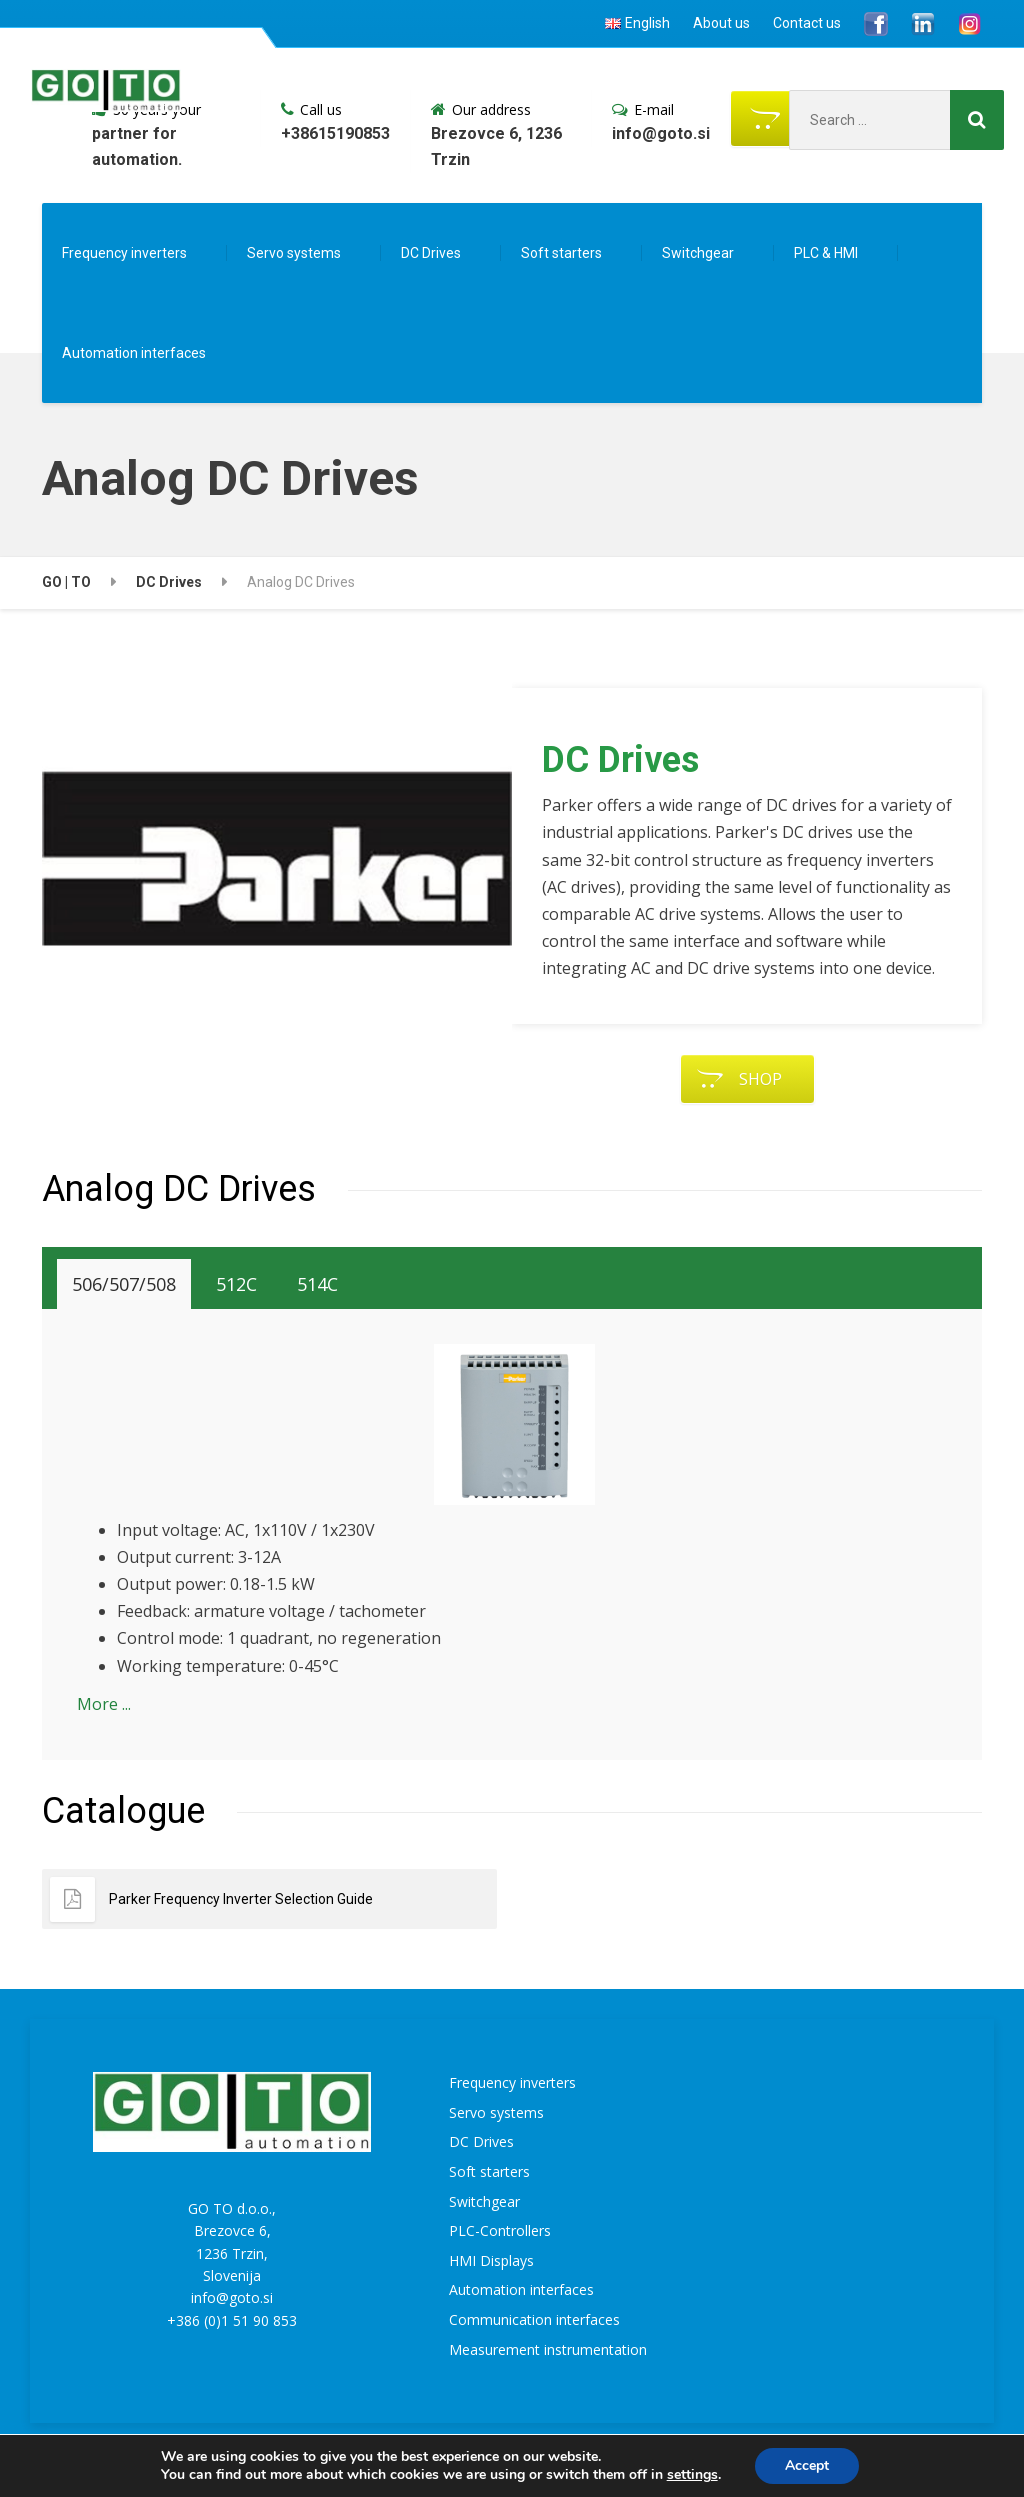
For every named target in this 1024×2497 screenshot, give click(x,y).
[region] (277, 896)
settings (692, 2475)
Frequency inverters (124, 253)
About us (721, 23)
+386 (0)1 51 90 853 (232, 2320)
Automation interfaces (134, 353)
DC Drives (431, 253)
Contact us (807, 23)
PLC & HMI (826, 253)
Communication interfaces (534, 2319)
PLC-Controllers (500, 2230)
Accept (807, 2465)
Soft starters (561, 253)
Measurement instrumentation (548, 2349)
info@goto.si (232, 2297)
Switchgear (698, 253)
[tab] (124, 1284)
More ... (104, 1704)
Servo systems (294, 253)
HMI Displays (491, 2260)
